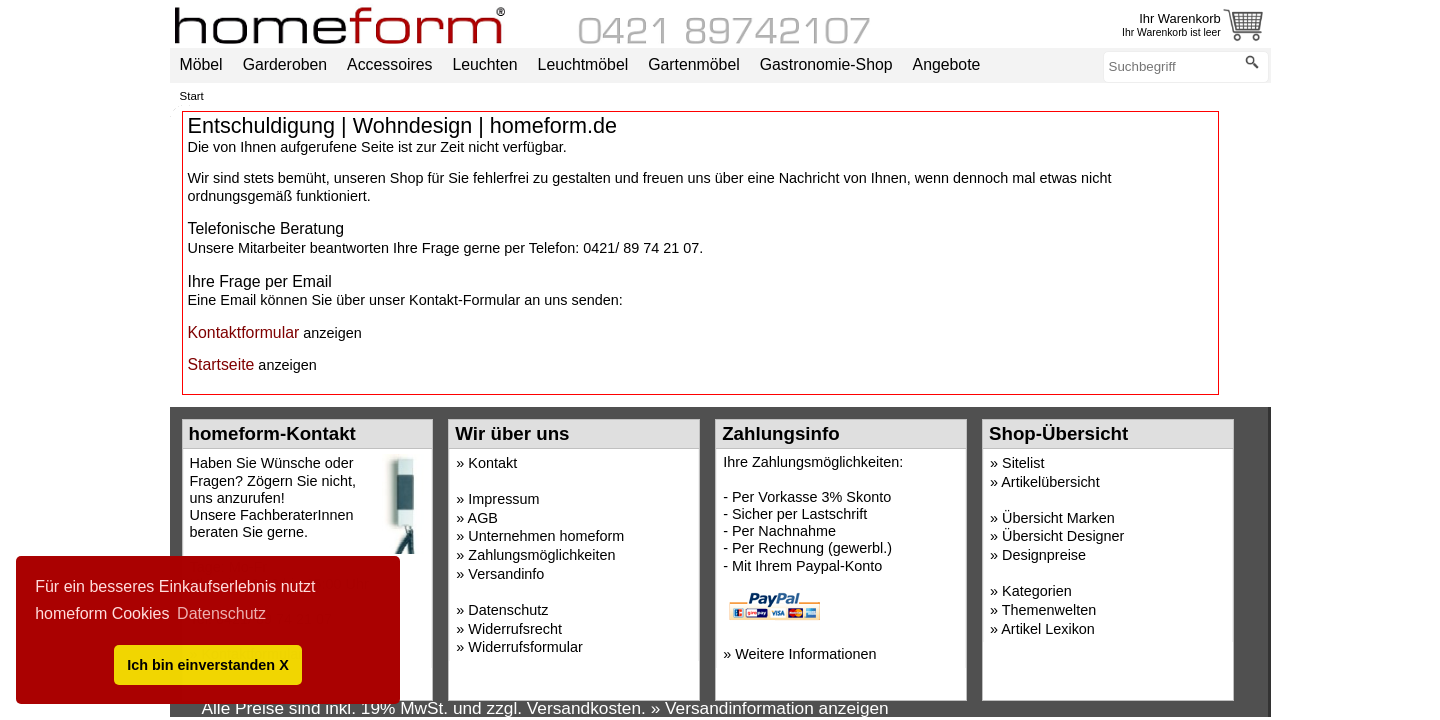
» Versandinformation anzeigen (770, 708)
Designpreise (1044, 555)
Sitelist (1023, 463)
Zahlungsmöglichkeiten (541, 555)
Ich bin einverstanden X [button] (208, 665)
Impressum (503, 499)
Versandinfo (506, 574)
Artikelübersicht (1050, 482)
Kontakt (492, 463)
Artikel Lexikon (1048, 629)
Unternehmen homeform (546, 536)
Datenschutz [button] (221, 613)
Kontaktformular (244, 332)
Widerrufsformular (525, 647)
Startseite (221, 364)
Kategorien (1037, 591)
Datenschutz (508, 610)
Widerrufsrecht (515, 629)
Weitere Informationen (805, 654)
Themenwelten (1049, 610)
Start (192, 96)
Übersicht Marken (1058, 518)
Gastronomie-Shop (826, 64)
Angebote (947, 64)
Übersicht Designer (1063, 536)
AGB (483, 518)
